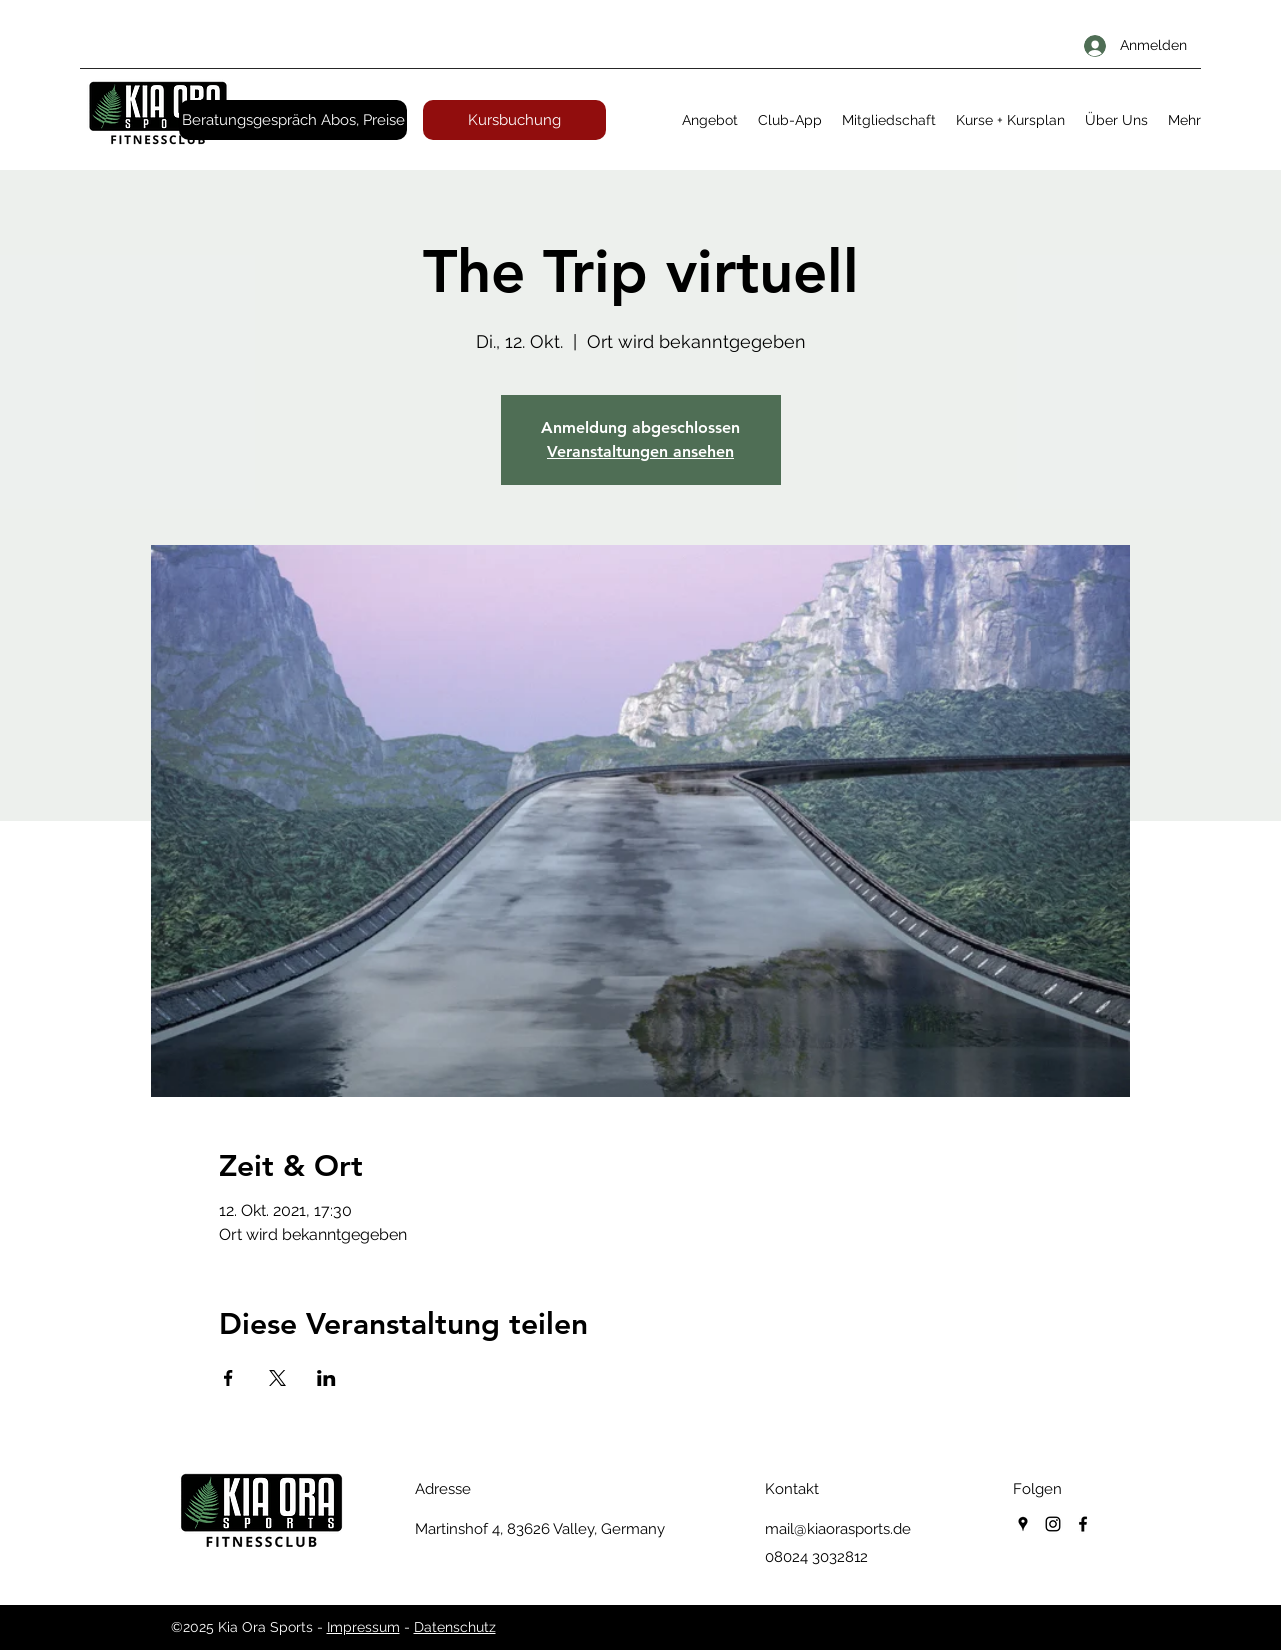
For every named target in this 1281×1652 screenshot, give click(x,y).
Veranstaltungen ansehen (640, 451)
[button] (710, 120)
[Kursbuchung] (514, 120)
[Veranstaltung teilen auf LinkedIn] (326, 1378)
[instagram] (1053, 1524)
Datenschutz (455, 1627)
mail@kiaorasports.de (838, 1529)
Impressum (363, 1627)
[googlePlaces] (1023, 1524)
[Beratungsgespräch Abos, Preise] (293, 120)
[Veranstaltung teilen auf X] (277, 1378)
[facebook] (1083, 1524)
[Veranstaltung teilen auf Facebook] (228, 1378)
